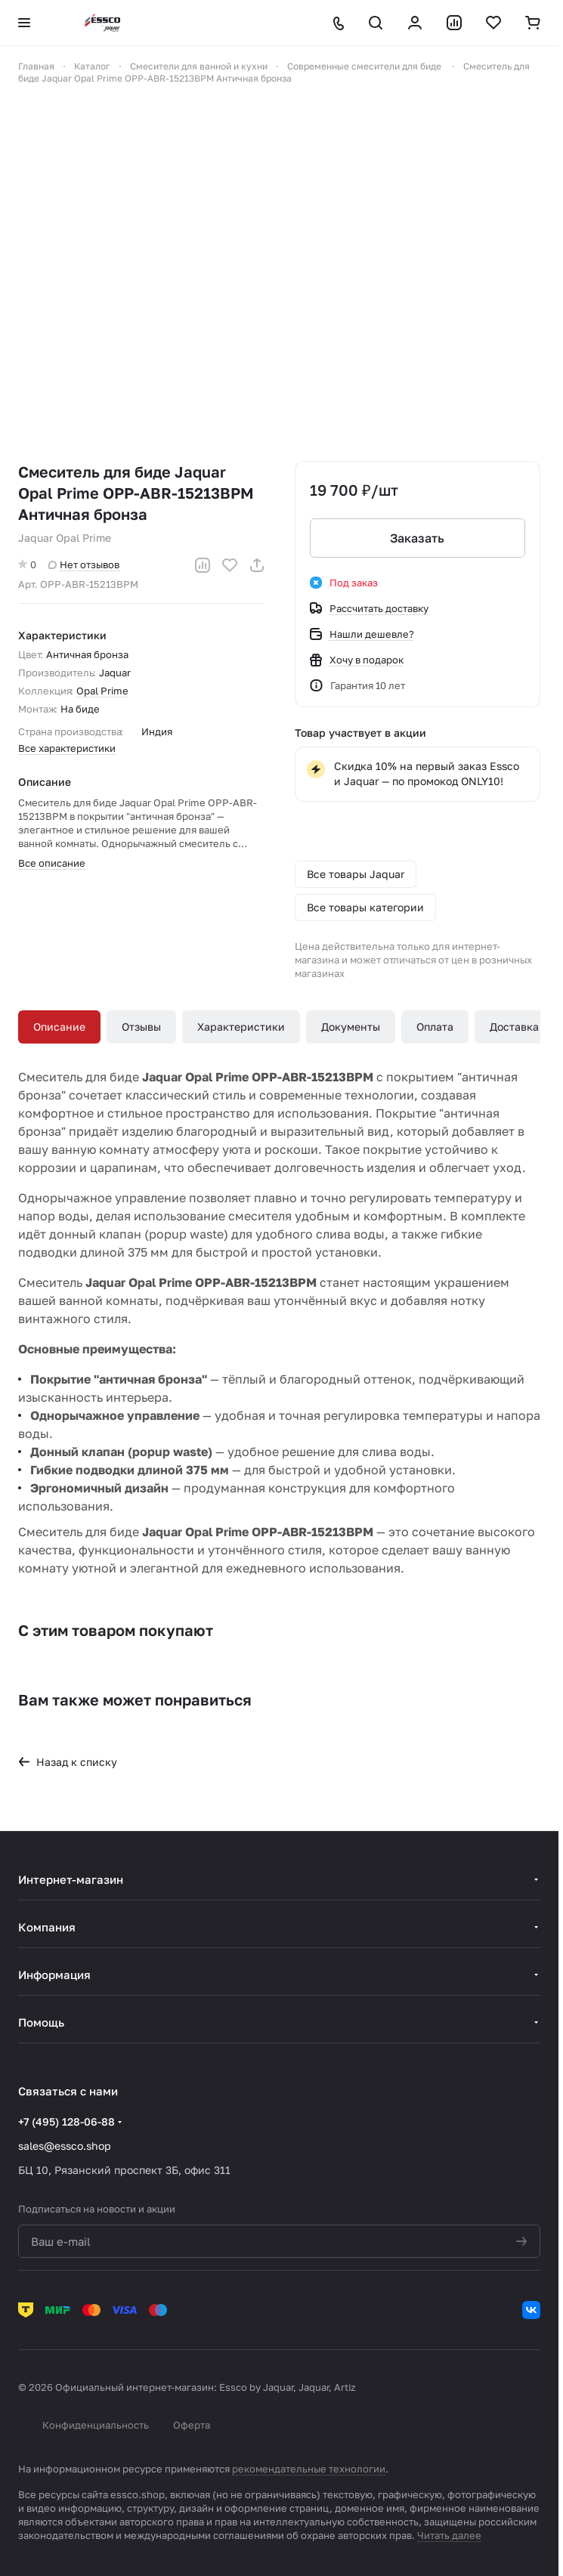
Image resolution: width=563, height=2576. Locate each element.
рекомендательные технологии (308, 2469)
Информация (54, 1974)
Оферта (191, 2425)
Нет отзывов (83, 564)
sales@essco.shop (64, 2145)
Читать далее (449, 2535)
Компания (47, 1927)
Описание (59, 1026)
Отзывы (141, 1026)
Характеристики (241, 1026)
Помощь (41, 2022)
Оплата (434, 1026)
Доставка (514, 1026)
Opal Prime (102, 691)
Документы (350, 1026)
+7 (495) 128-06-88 (66, 2121)
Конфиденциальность (95, 2425)
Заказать (417, 538)
